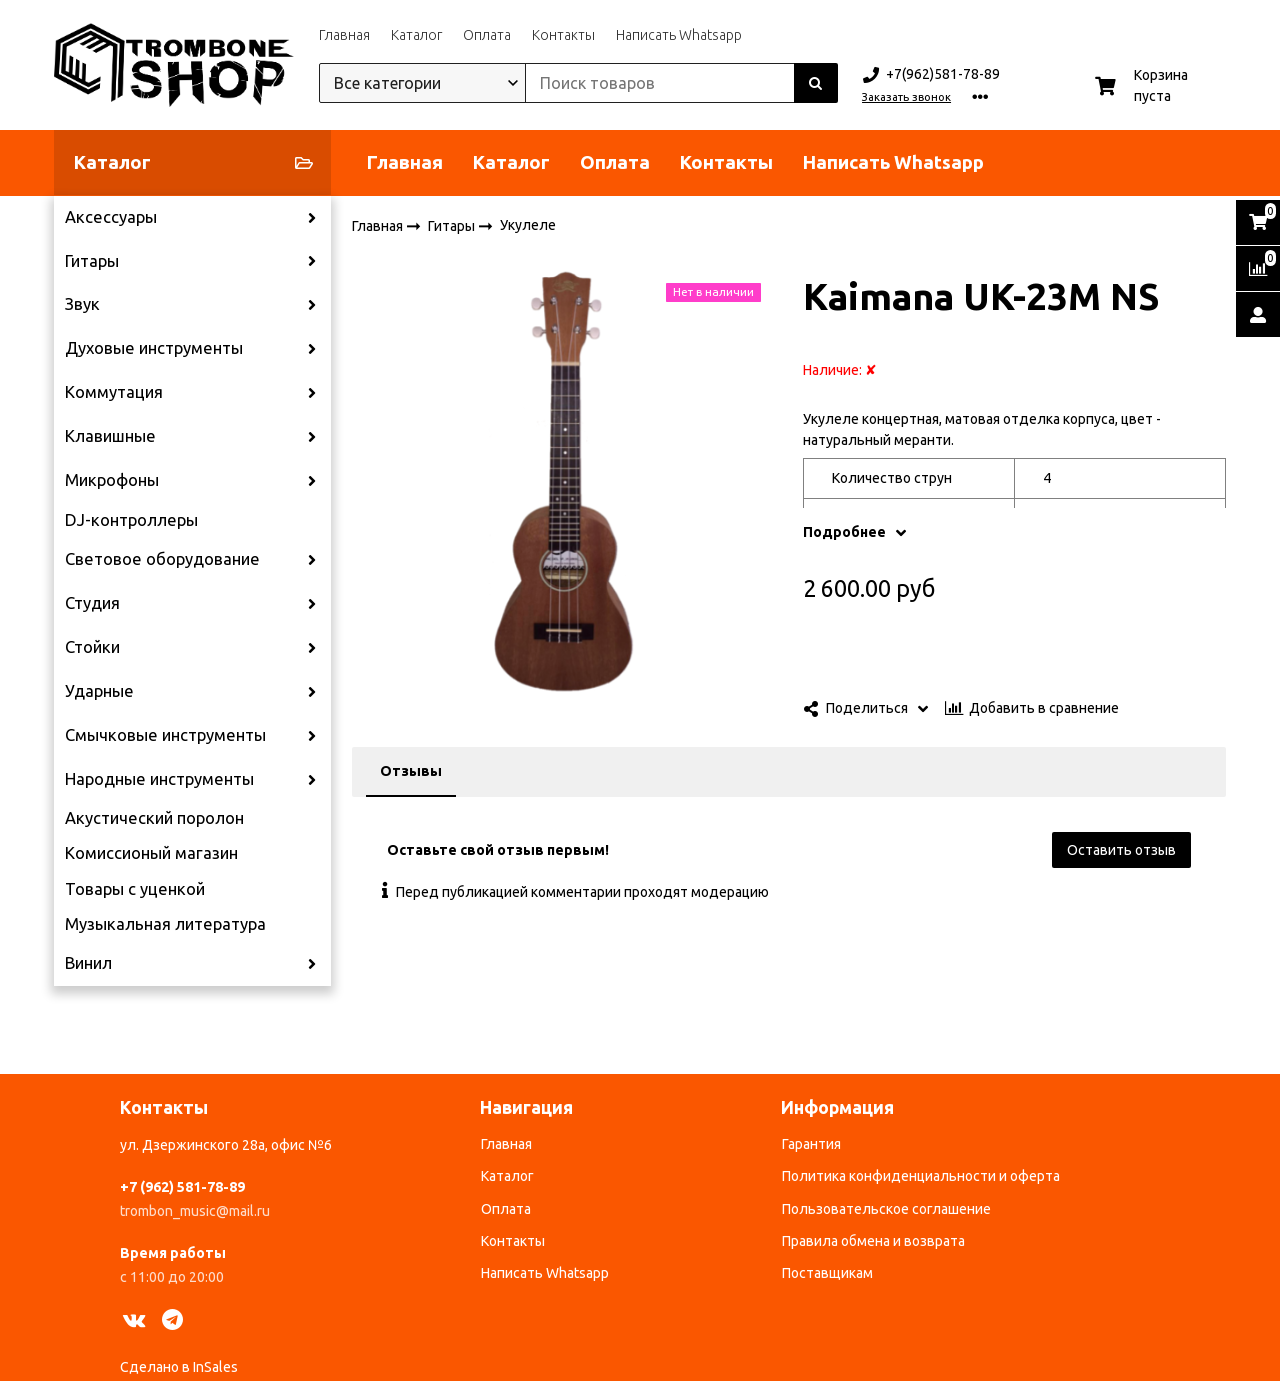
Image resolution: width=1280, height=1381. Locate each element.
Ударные (99, 691)
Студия (92, 603)
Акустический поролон (154, 818)
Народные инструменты (159, 779)
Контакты (563, 35)
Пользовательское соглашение (886, 1209)
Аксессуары (111, 217)
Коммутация (114, 392)
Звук (82, 304)
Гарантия (811, 1144)
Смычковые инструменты (165, 735)
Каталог (416, 35)
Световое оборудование (162, 559)
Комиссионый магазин (151, 853)
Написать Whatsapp (679, 35)
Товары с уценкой (135, 889)
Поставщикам (827, 1273)
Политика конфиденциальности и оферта (921, 1176)
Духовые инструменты (154, 348)
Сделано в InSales (179, 1367)
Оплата (487, 35)
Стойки (92, 647)
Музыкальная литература (165, 924)
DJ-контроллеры (131, 520)
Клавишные (110, 436)
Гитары (92, 261)
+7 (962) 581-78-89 (182, 1187)
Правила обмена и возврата (873, 1241)
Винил (88, 963)
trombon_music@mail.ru (195, 1211)
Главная (344, 35)
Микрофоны (112, 480)
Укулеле (528, 225)
